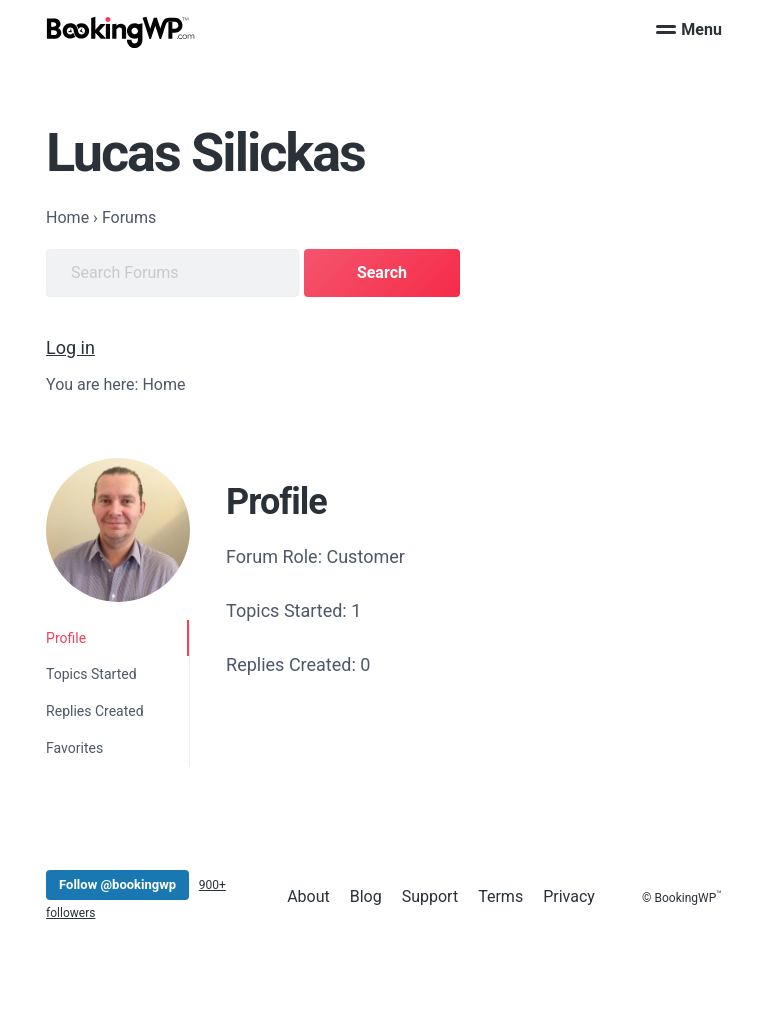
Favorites (74, 748)
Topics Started (91, 674)
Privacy (569, 896)
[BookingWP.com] (121, 32)
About (308, 896)
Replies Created (95, 711)
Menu (689, 29)
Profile (66, 638)
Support (430, 896)
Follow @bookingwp (117, 884)
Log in (70, 347)
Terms (500, 896)
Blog (366, 896)
